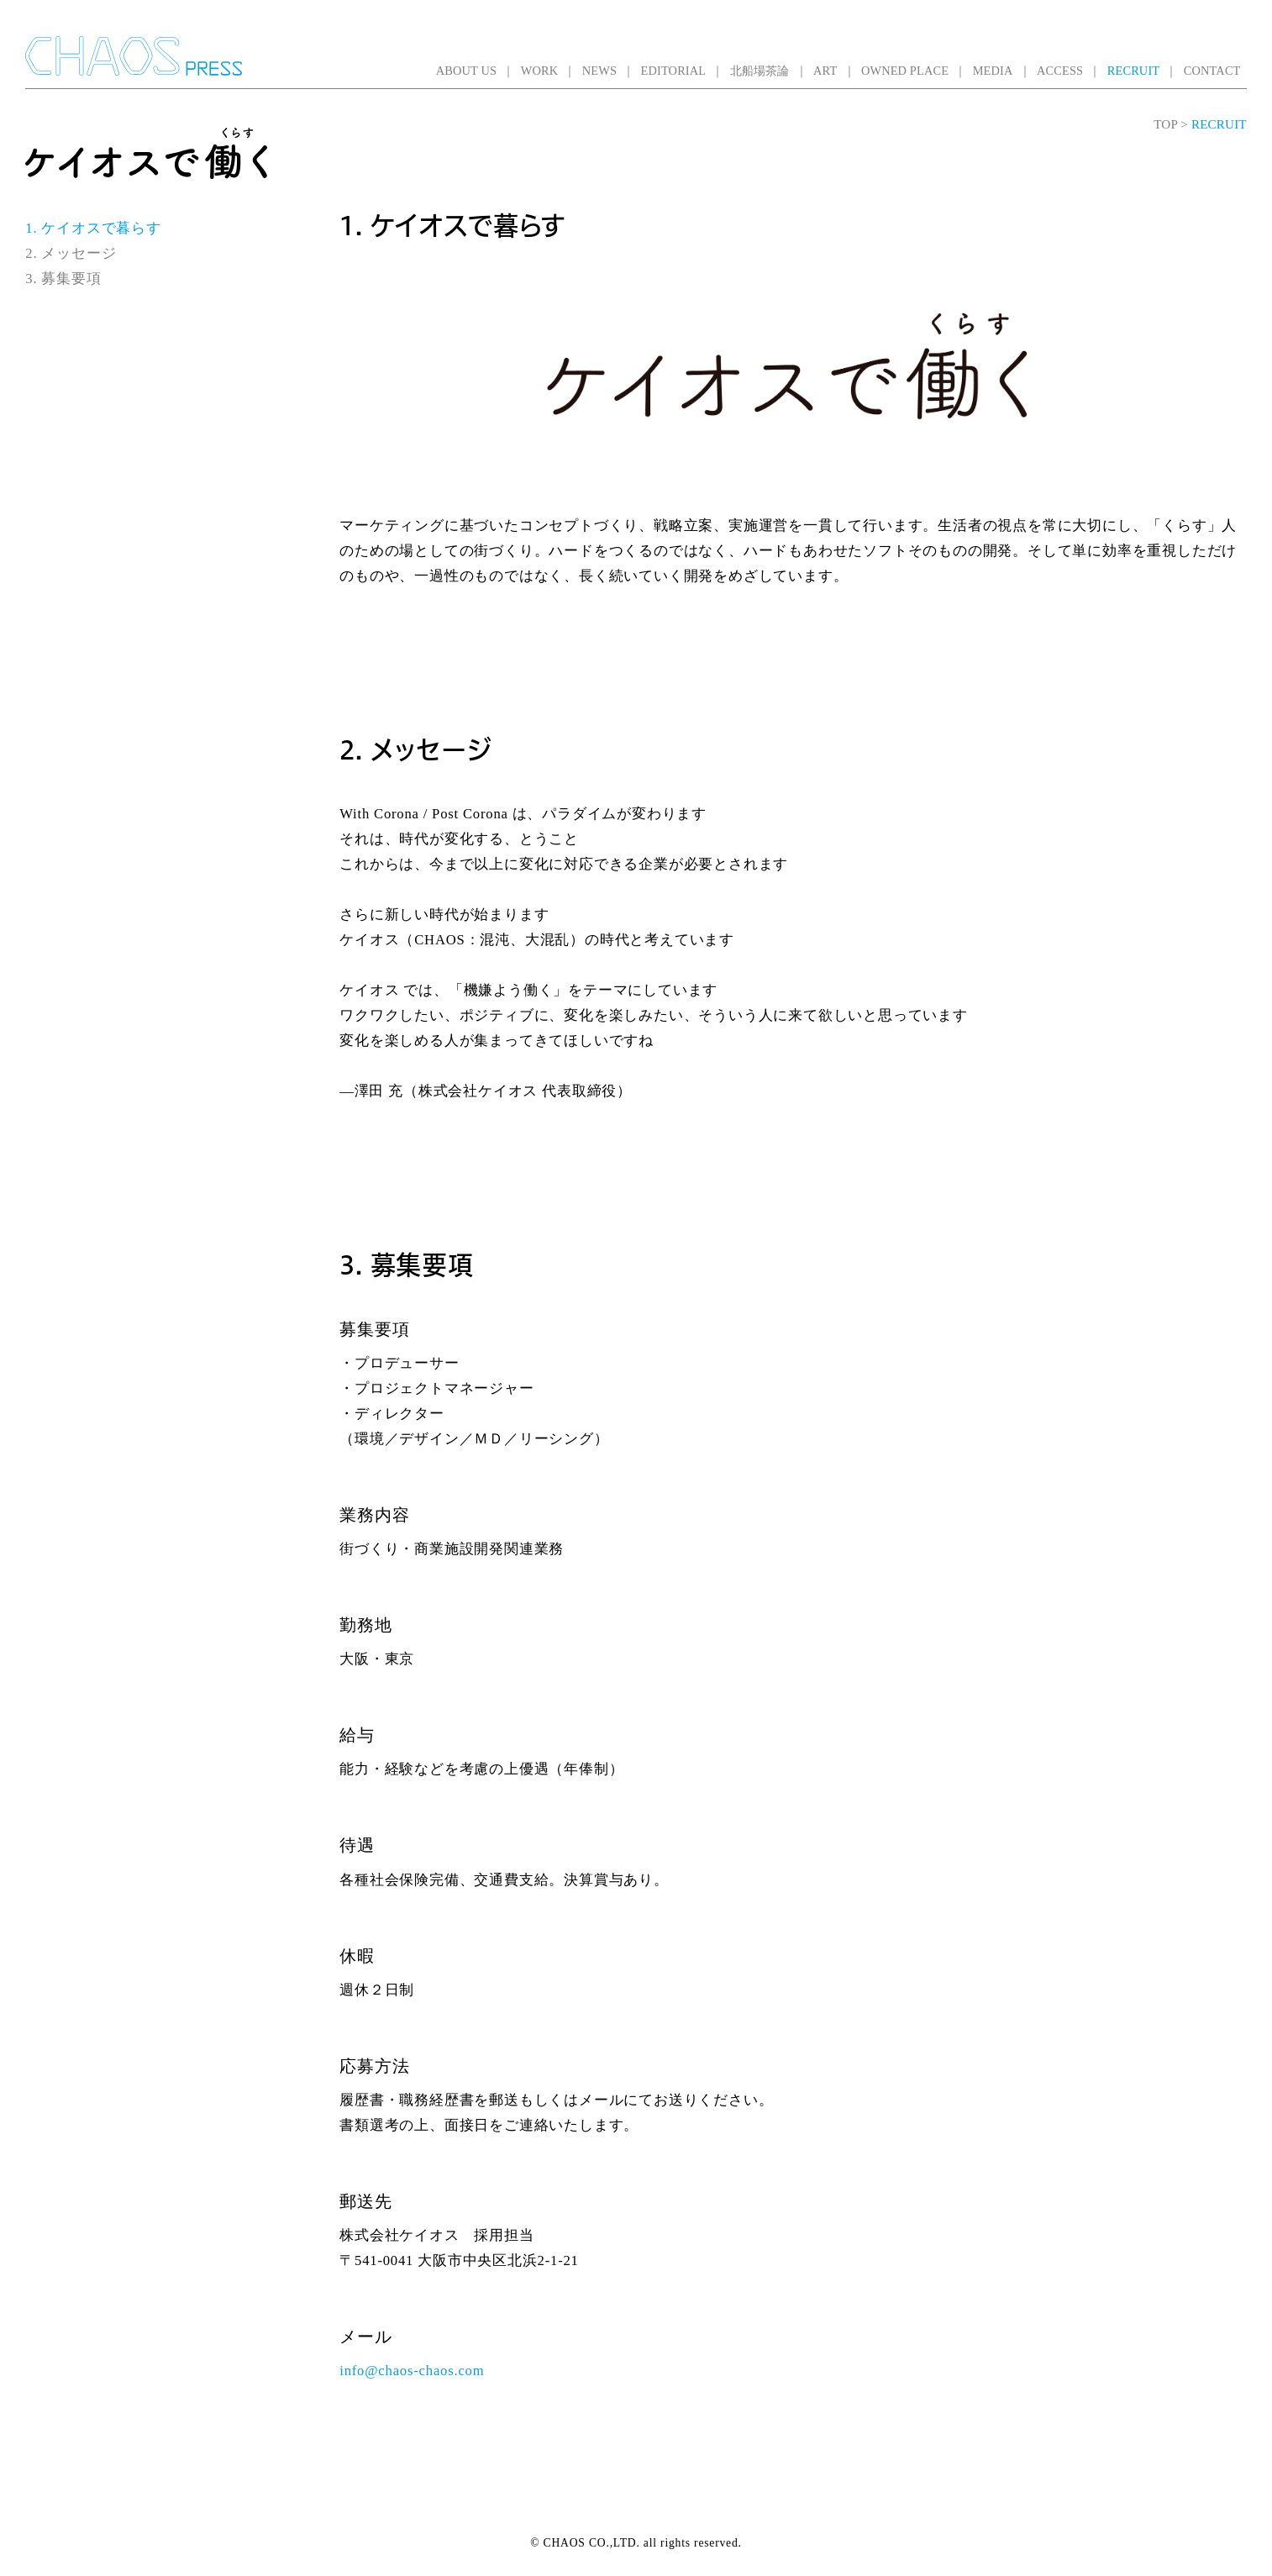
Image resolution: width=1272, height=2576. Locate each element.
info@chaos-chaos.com (411, 2371)
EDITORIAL (674, 70)
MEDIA (993, 70)
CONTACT (1212, 70)
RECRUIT (1133, 70)
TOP (1165, 124)
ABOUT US (466, 70)
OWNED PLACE (905, 70)
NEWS (599, 70)
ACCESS (1060, 70)
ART (825, 70)
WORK (540, 70)
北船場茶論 (760, 70)
